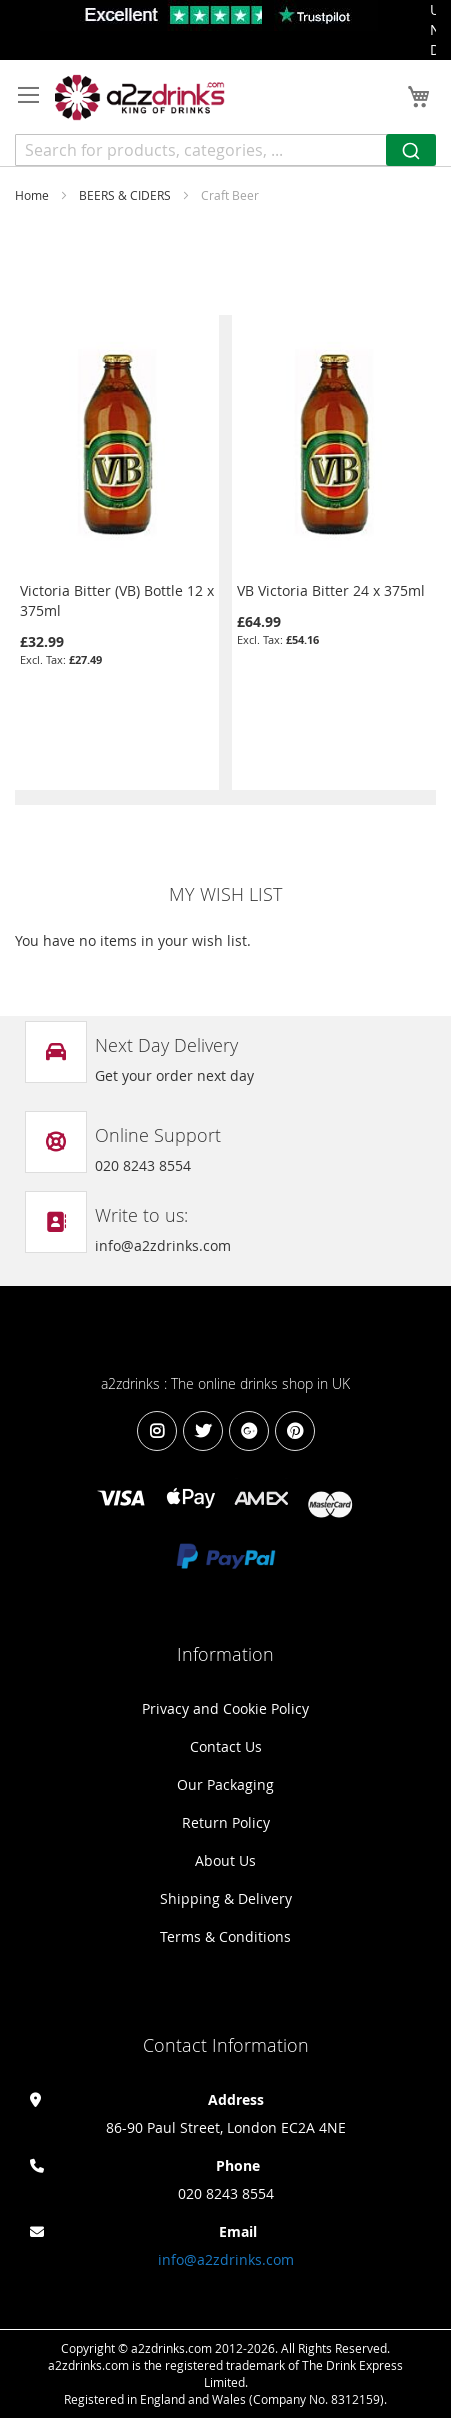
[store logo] (140, 97)
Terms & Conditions (225, 1936)
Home (33, 195)
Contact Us (226, 1746)
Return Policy (226, 1822)
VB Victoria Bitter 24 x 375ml (331, 590)
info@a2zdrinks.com (226, 2259)
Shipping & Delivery (226, 1898)
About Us (225, 1860)
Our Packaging (225, 1784)
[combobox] (225, 150)
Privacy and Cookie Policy (225, 1708)
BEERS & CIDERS (126, 195)
